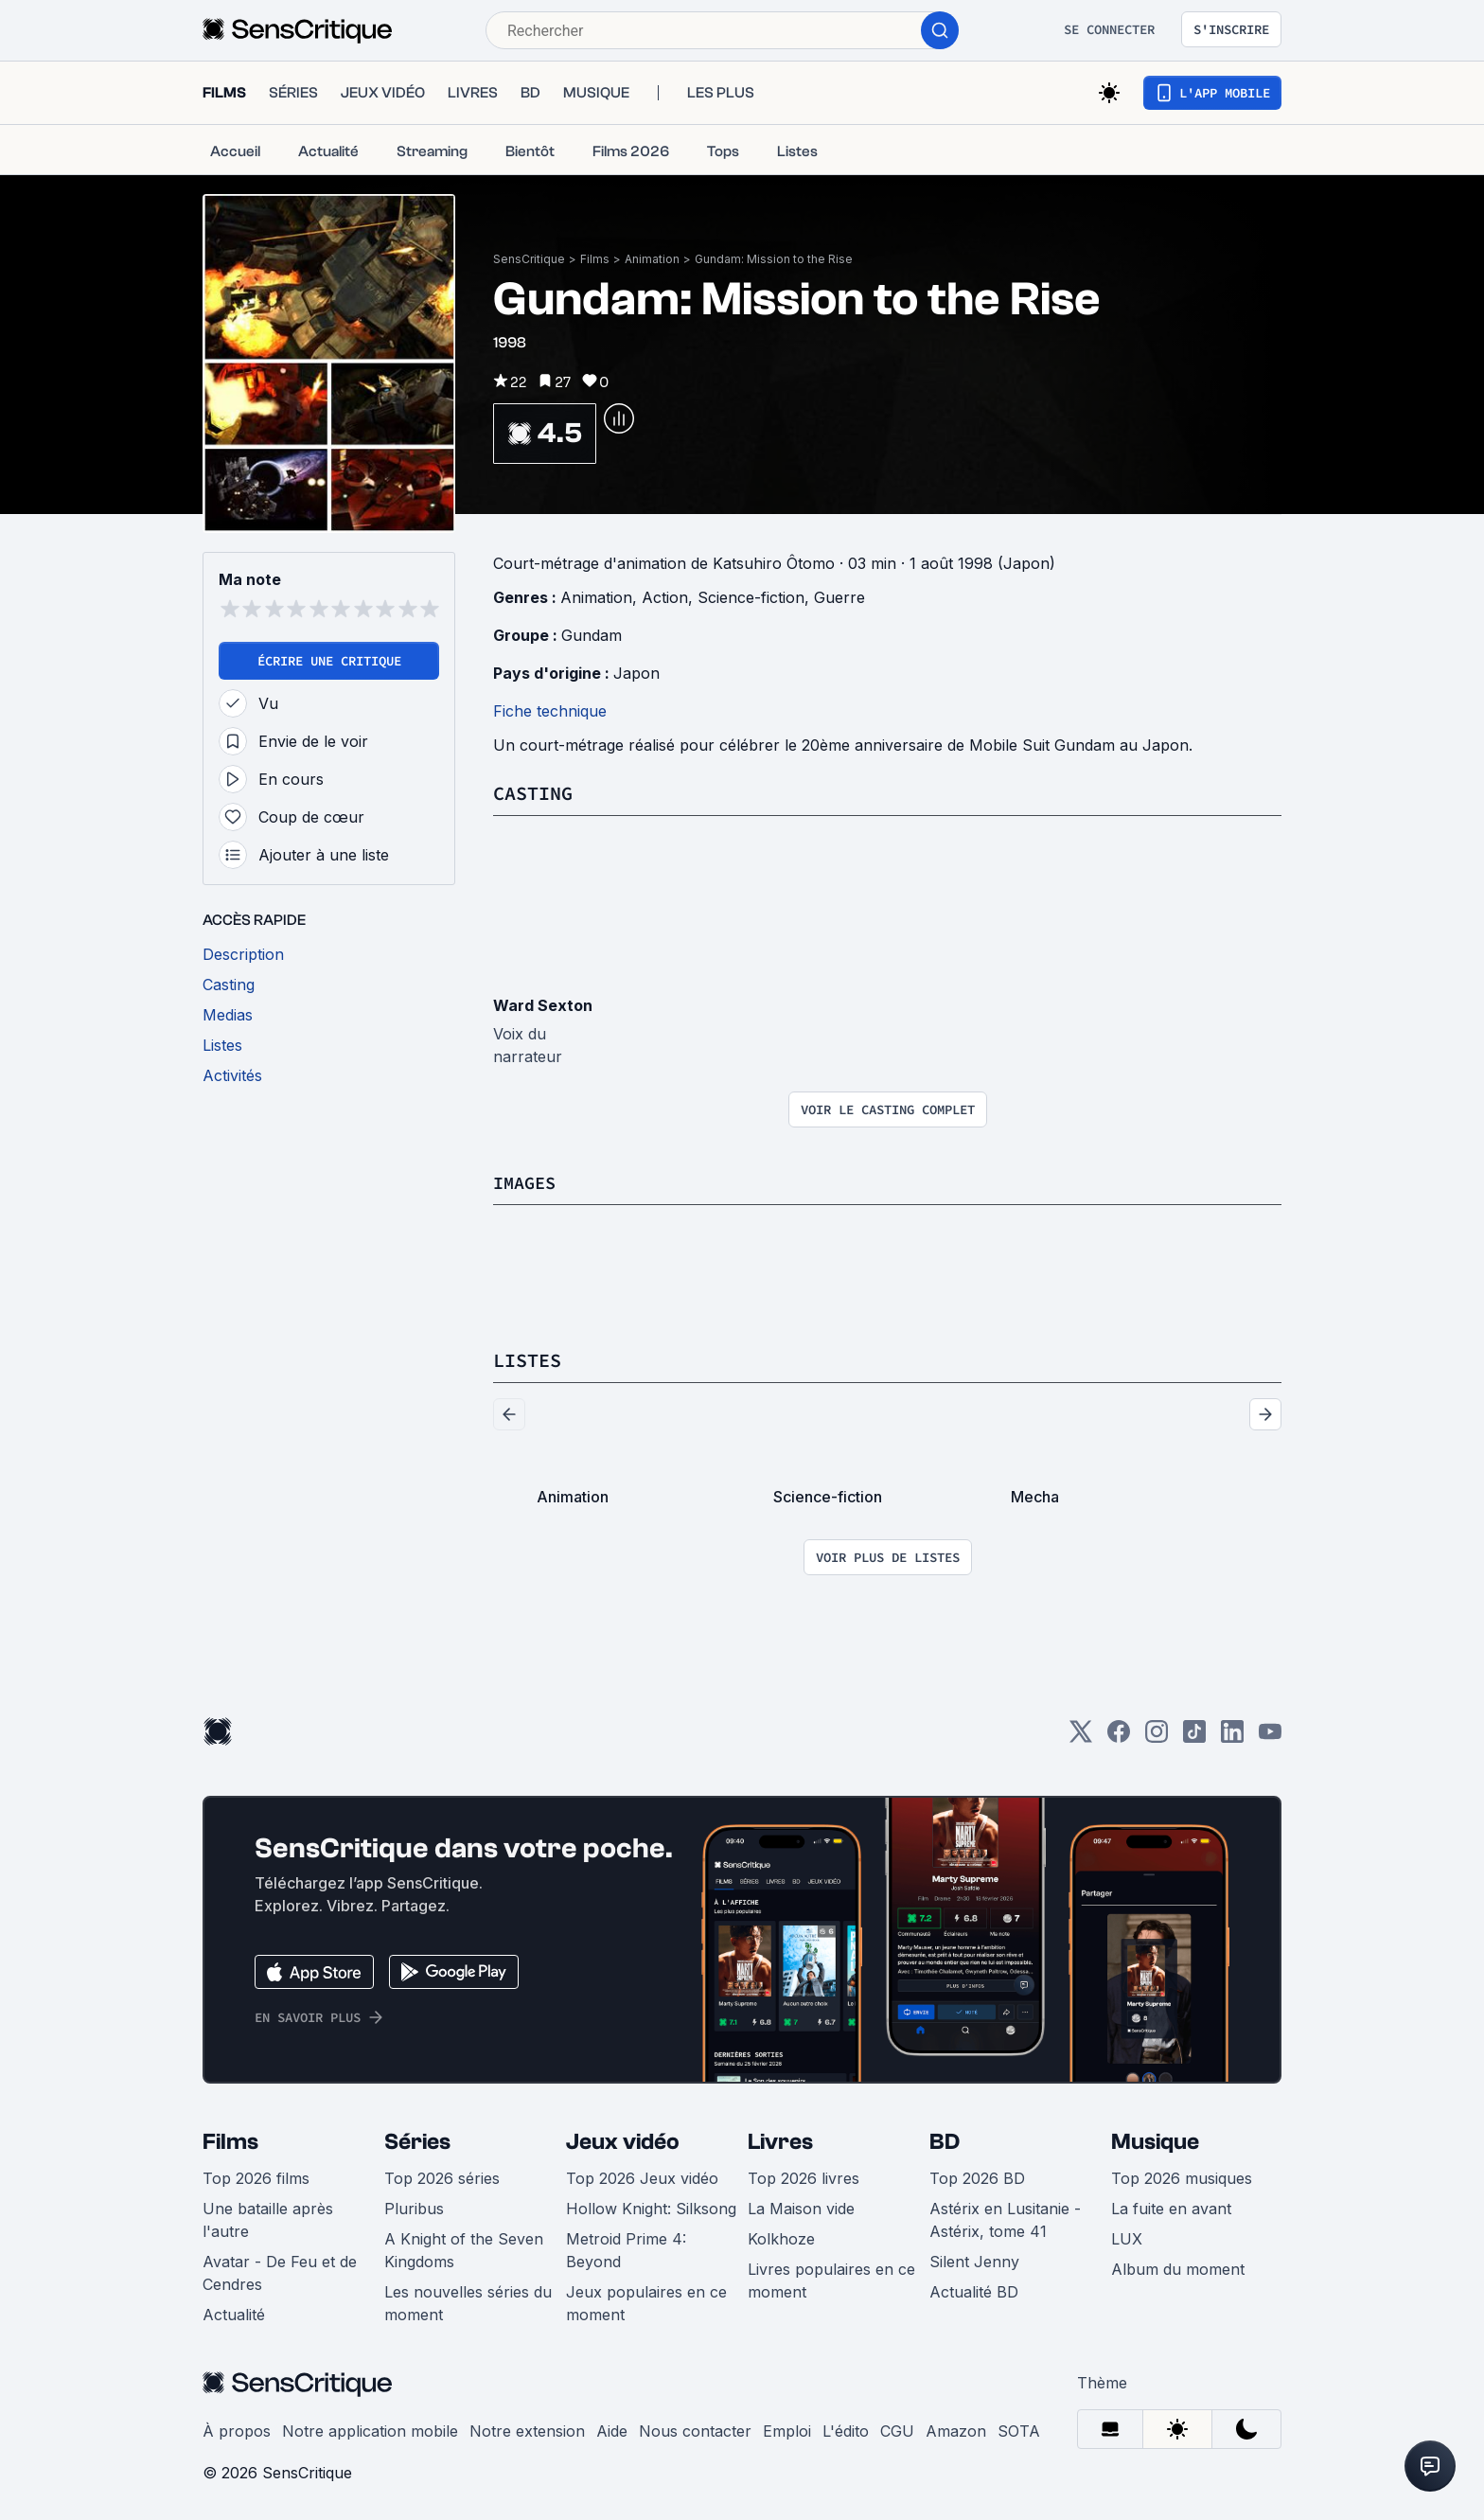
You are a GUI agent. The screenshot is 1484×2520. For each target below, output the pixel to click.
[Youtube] (1270, 1736)
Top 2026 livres (803, 2176)
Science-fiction (751, 597)
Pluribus (414, 2206)
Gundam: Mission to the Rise (774, 259)
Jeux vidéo (623, 2140)
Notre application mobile (370, 2429)
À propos (237, 2429)
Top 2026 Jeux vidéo (642, 2176)
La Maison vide (801, 2206)
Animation (652, 259)
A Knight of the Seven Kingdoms (463, 2248)
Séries (417, 2140)
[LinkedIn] (1232, 1736)
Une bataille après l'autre (268, 2218)
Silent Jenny (974, 2259)
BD (944, 2140)
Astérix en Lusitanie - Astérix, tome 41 (1005, 2218)
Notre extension (527, 2429)
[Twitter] (1080, 1736)
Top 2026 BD (977, 2176)
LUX (1126, 2236)
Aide (611, 2429)
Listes (527, 1359)
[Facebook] (1118, 1736)
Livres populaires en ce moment (831, 2278)
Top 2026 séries (442, 2176)
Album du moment (1178, 2267)
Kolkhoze (781, 2236)
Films (595, 259)
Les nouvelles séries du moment (468, 2301)
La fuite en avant (1171, 2206)
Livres (780, 2140)
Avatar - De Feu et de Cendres (280, 2271)
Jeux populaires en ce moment (646, 2301)
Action (665, 597)
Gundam (591, 635)
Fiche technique (550, 710)
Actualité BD (973, 2289)
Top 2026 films (256, 2176)
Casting (533, 793)
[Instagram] (1156, 1736)
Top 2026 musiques (1181, 2176)
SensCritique (529, 259)
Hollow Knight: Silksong (651, 2206)
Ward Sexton (542, 1004)
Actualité (234, 2312)
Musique (1155, 2140)
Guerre (839, 597)
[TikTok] (1194, 1736)
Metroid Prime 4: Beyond (626, 2248)
